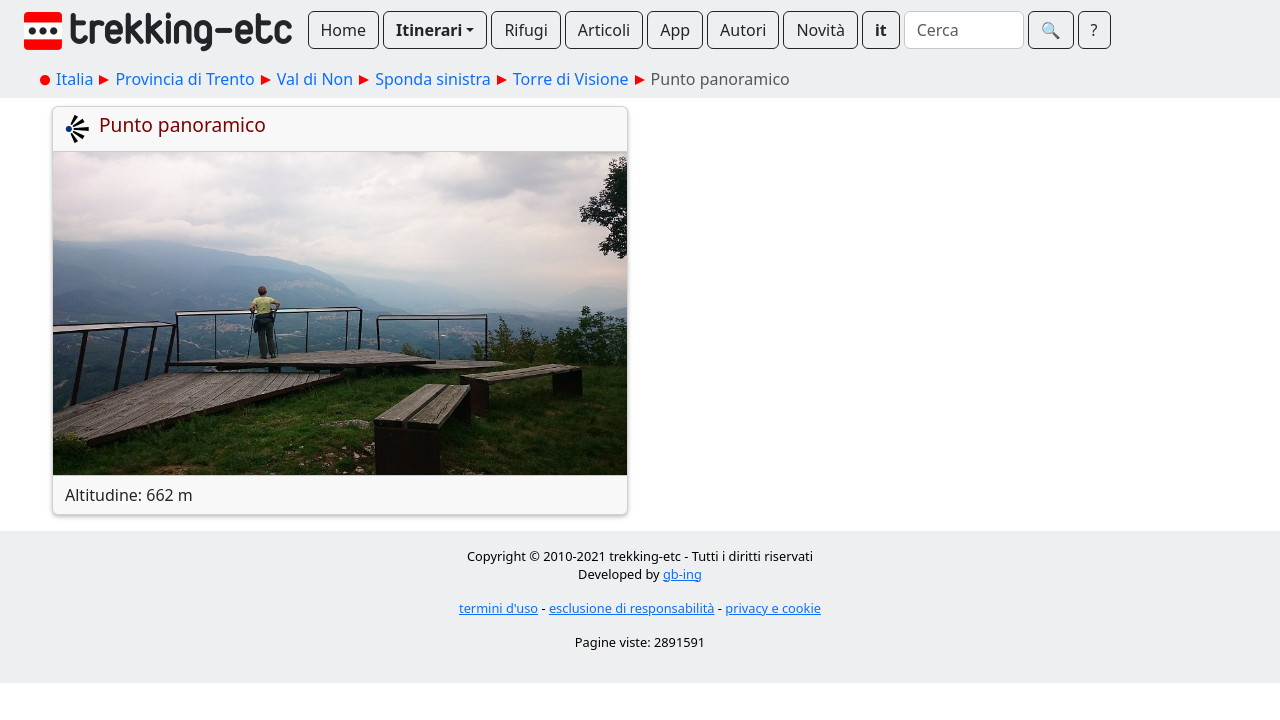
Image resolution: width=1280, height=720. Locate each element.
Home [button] (344, 30)
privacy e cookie (773, 608)
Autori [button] (743, 30)
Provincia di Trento (184, 79)
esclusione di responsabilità (632, 608)
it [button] (881, 30)
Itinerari (429, 30)
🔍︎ (1051, 30)
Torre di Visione (571, 79)
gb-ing (682, 574)
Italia (74, 79)
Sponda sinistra (433, 79)
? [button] (1094, 30)
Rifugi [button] (525, 30)
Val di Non (315, 79)
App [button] (675, 30)
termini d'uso (498, 608)
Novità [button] (820, 30)
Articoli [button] (604, 30)
